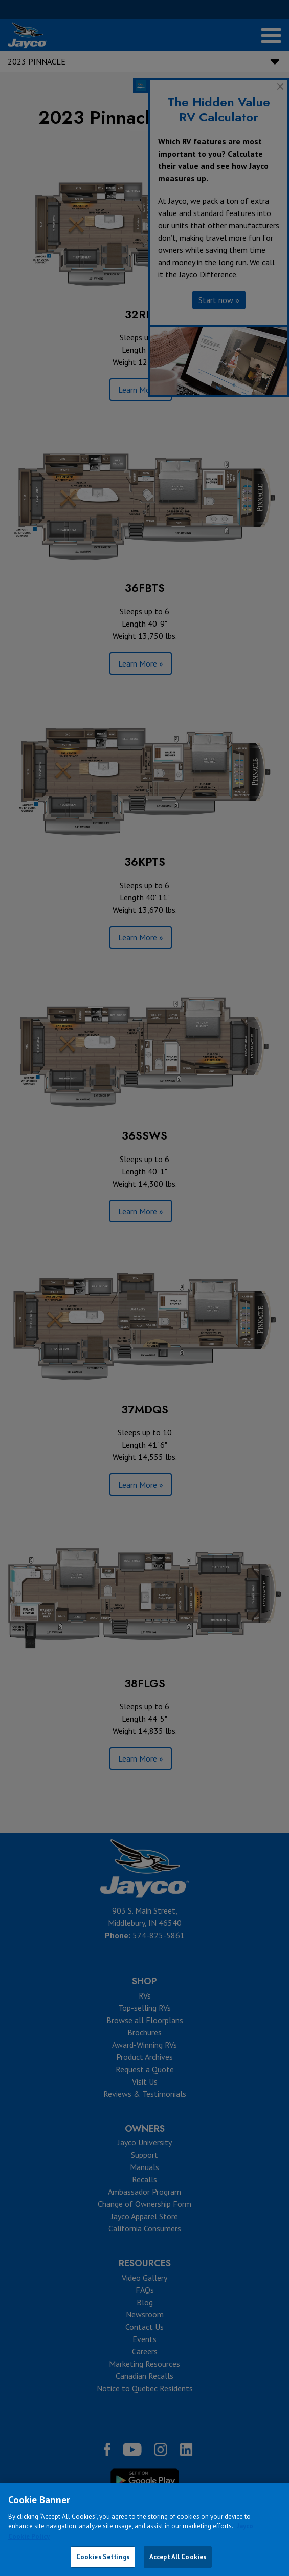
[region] (144, 2529)
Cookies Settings (102, 2556)
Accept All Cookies (177, 2556)
